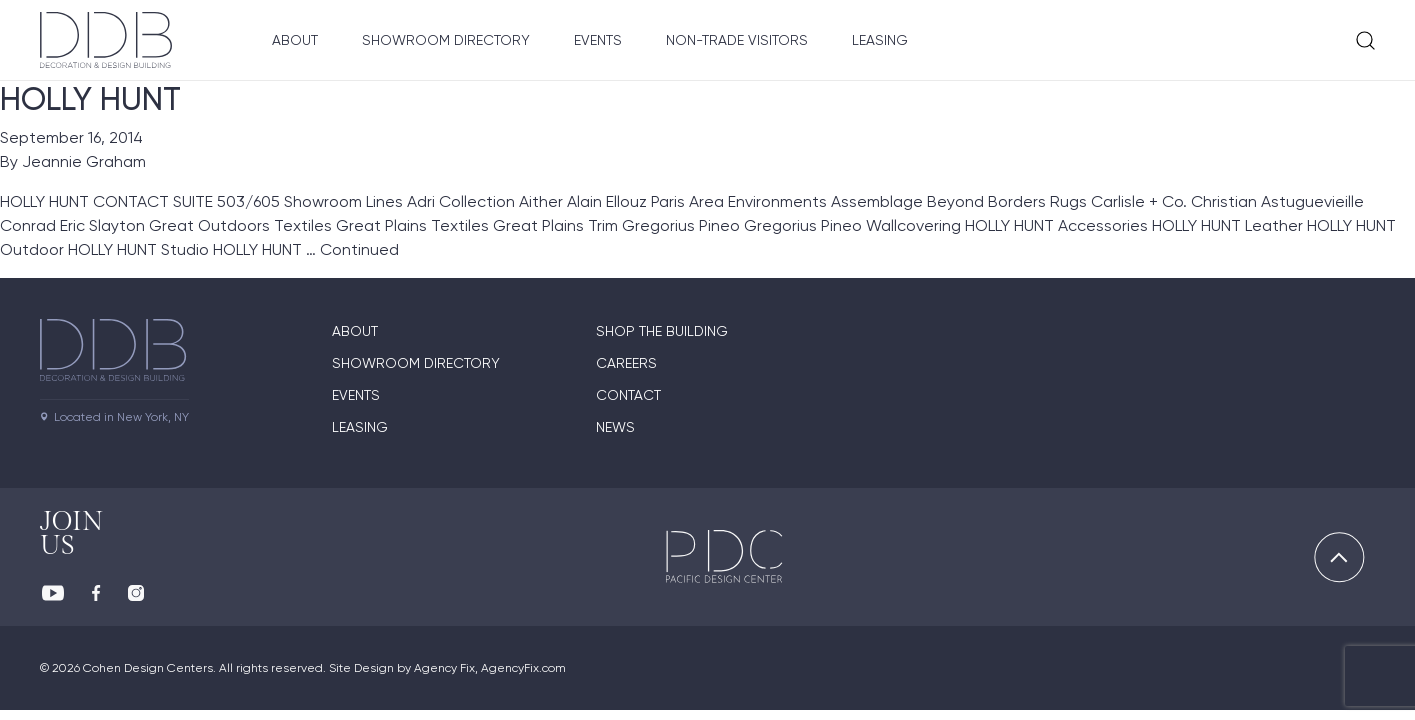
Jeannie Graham (84, 161)
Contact (628, 395)
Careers (626, 363)
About (295, 40)
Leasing (880, 40)
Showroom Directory (446, 40)
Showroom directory (416, 363)
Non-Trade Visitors (737, 40)
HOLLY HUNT (90, 99)
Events (598, 40)
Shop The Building (662, 331)
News (615, 427)
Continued (359, 249)
